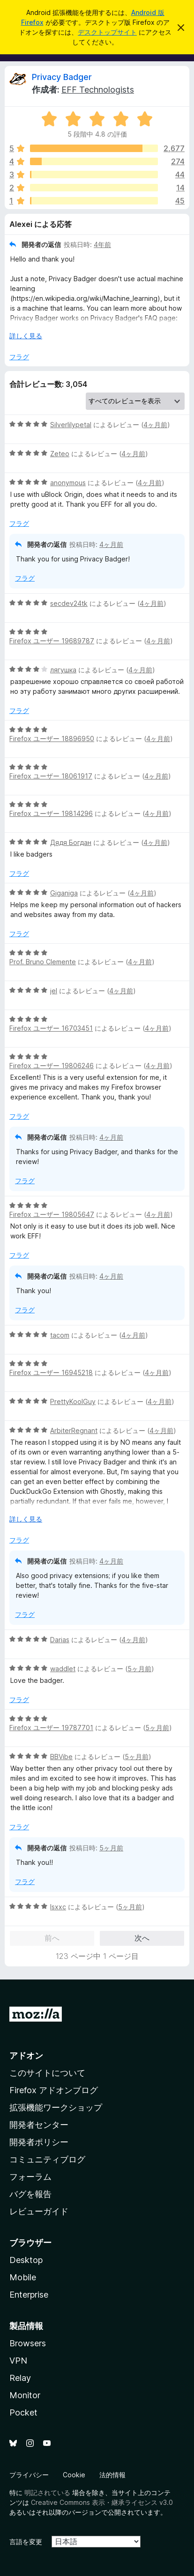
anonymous (68, 483)
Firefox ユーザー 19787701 (51, 1728)
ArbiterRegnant (73, 1430)
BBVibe (61, 1757)
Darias (59, 1640)
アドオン (26, 2055)
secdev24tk (69, 603)
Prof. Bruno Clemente (42, 962)
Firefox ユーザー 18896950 (51, 738)
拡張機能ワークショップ (55, 2107)
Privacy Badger (62, 77)
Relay (20, 2378)
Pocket (23, 2412)
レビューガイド (38, 2211)
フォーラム (30, 2177)
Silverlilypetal (70, 425)
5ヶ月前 (139, 1669)
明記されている (47, 2492)
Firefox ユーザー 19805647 (51, 1214)
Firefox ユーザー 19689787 (51, 641)
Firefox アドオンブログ (53, 2090)
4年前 (102, 244)
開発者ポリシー (38, 2142)
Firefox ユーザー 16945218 (51, 1372)
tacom (59, 1335)
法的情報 (112, 2475)
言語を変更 (25, 2542)
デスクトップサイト (107, 32)
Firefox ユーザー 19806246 (51, 1066)
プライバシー (29, 2475)
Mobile (22, 2277)
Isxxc (58, 1907)
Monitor (24, 2395)
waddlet (62, 1669)
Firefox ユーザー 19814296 (51, 813)
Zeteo (59, 454)
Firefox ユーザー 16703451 (51, 1028)
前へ (52, 1938)
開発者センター (38, 2125)
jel (53, 991)
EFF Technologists (97, 90)
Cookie (74, 2475)
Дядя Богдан (70, 842)
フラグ (19, 357)
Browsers (27, 2343)
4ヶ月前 (155, 425)
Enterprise (28, 2294)
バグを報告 (30, 2194)
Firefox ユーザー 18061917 (50, 776)
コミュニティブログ (47, 2159)
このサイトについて (47, 2073)
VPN (18, 2360)
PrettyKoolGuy (73, 1401)
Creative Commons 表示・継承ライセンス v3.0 (102, 2502)
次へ (141, 1938)
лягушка (63, 670)
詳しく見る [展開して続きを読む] (25, 336)
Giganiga (64, 893)
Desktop (26, 2260)
